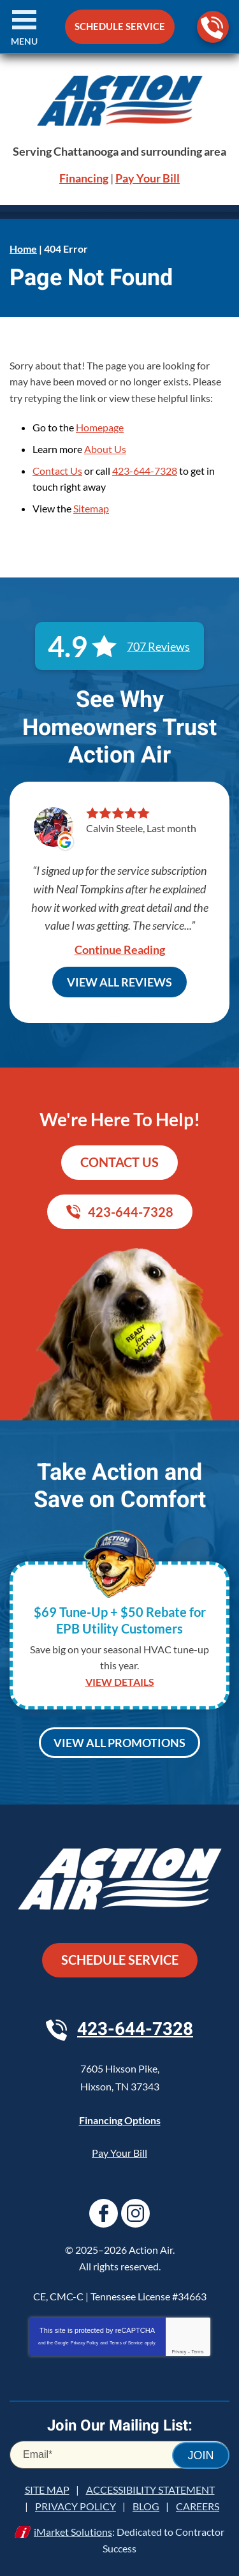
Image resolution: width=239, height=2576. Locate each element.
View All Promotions (119, 1743)
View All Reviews (119, 982)
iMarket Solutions (73, 2532)
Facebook (103, 2213)
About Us (105, 449)
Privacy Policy (85, 2343)
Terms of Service (126, 2343)
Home (23, 248)
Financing (83, 178)
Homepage (100, 427)
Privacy (178, 2351)
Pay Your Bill (147, 178)
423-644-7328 (212, 28)
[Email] (119, 2455)
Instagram (135, 2213)
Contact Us (57, 471)
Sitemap (91, 508)
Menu (24, 41)
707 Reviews (158, 646)
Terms (198, 2351)
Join (200, 2455)
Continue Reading (120, 949)
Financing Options (120, 2120)
